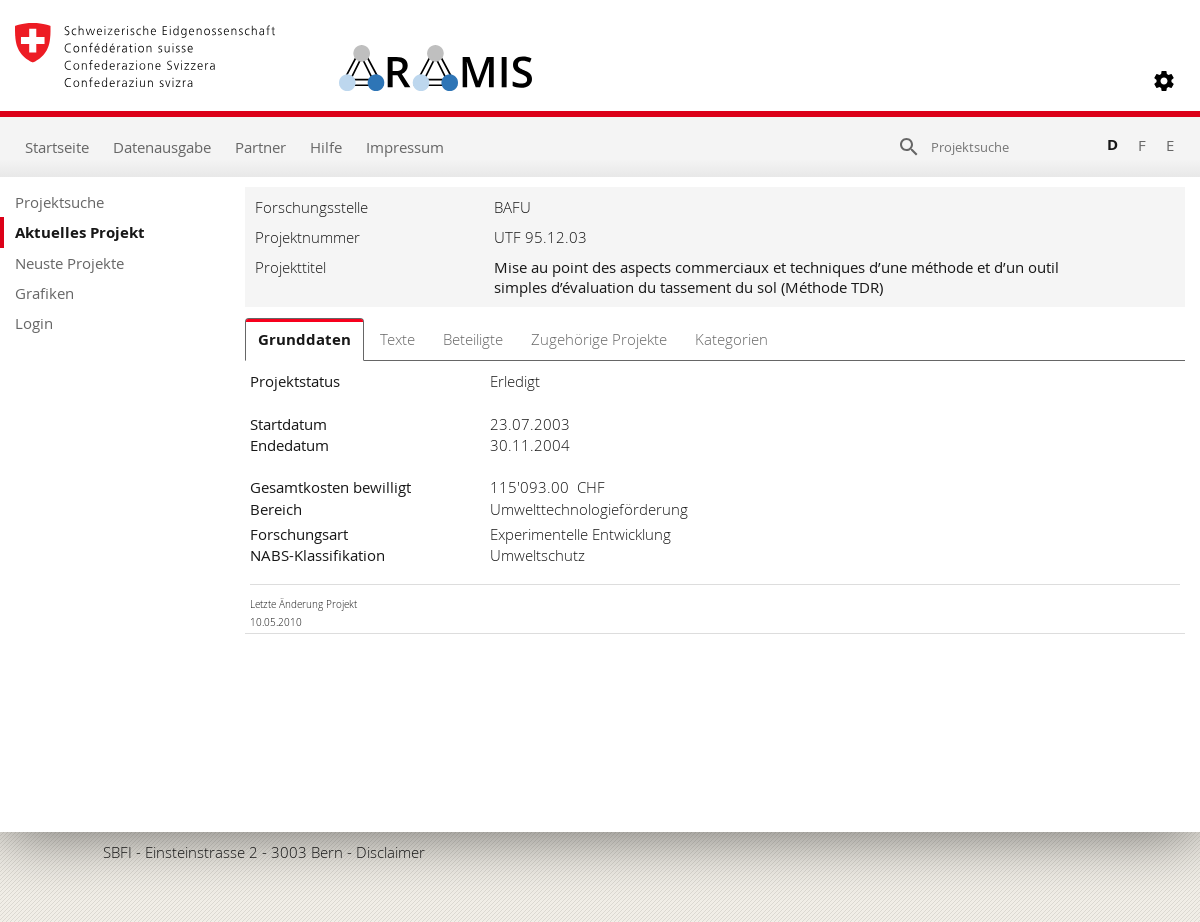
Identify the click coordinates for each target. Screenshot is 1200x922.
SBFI (117, 852)
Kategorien (731, 339)
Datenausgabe (162, 147)
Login (34, 323)
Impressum (405, 147)
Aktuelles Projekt (80, 232)
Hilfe (326, 147)
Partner (260, 147)
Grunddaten (304, 339)
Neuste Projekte (69, 263)
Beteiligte (473, 339)
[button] (1164, 81)
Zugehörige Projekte (599, 339)
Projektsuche (59, 202)
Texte (397, 339)
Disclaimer (390, 852)
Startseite (57, 147)
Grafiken (44, 293)
